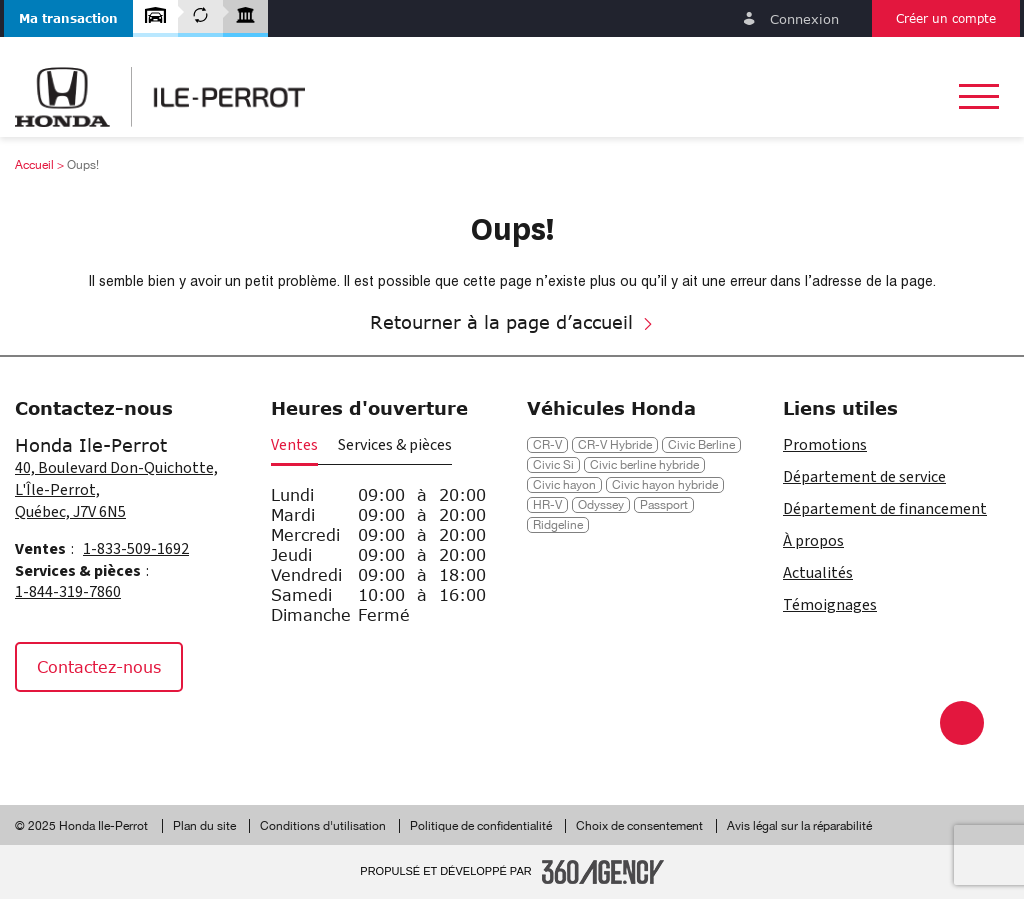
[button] (68, 18)
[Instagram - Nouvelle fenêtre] (88, 735)
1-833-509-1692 (136, 549)
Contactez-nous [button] (99, 666)
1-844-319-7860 (68, 592)
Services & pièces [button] (395, 445)
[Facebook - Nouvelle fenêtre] (39, 735)
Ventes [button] (294, 445)
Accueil (34, 165)
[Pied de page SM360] (603, 872)
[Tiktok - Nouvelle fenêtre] (134, 735)
